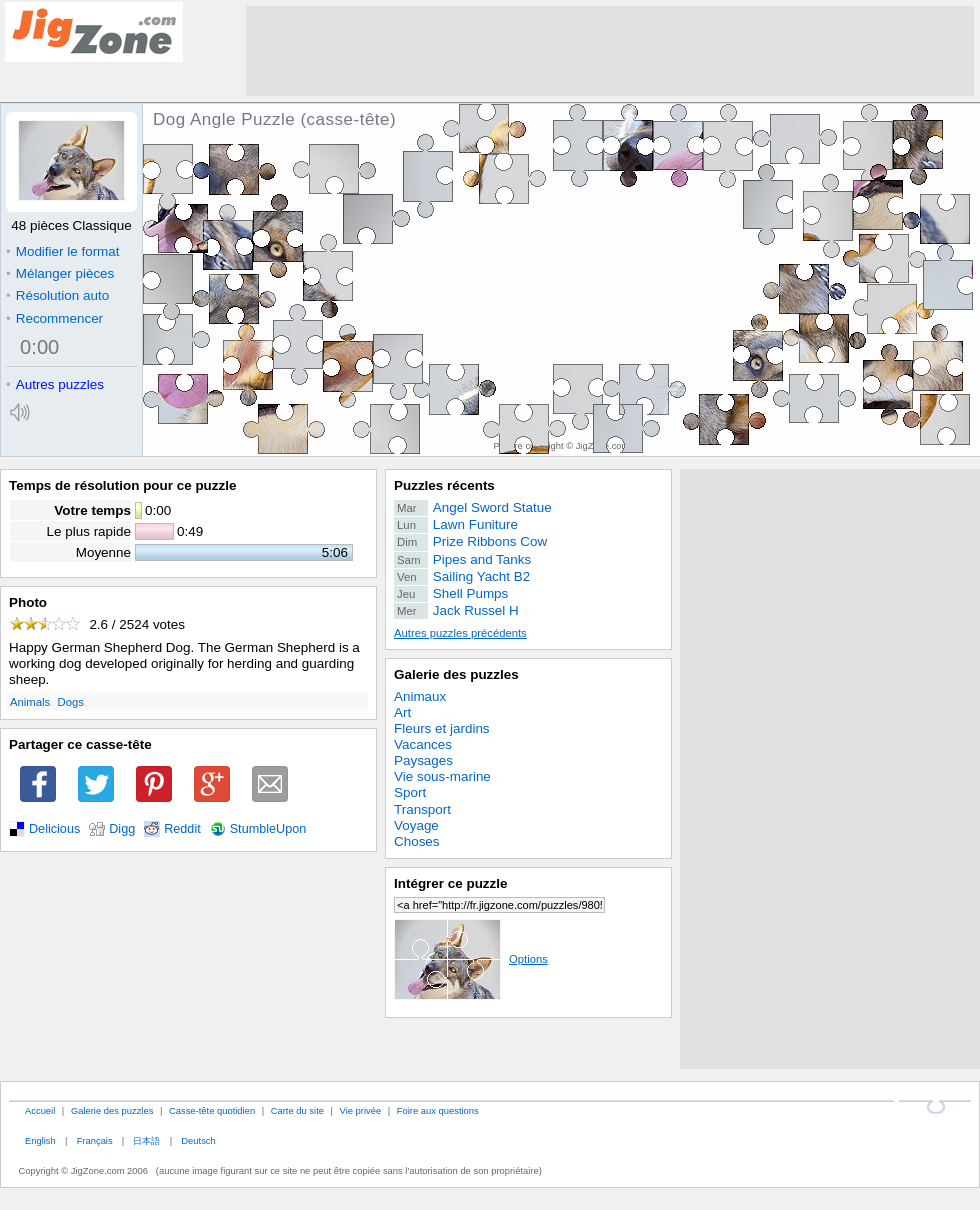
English (40, 1140)
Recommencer (54, 318)
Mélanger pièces (60, 273)
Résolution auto (57, 295)
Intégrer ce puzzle (451, 883)
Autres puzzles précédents (460, 633)
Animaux (420, 696)
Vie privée (361, 1110)
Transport (422, 809)
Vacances (423, 744)
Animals (30, 702)
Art (402, 712)
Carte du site (297, 1110)
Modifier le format (63, 251)
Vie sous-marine (442, 776)
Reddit (182, 829)
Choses (417, 841)
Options (471, 959)
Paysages (423, 760)
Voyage (416, 825)
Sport (410, 792)
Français (95, 1140)
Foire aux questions (438, 1110)
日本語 (146, 1140)
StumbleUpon (268, 829)
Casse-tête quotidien (212, 1110)
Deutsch (198, 1140)
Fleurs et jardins (442, 728)
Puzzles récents (444, 485)
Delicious (54, 829)
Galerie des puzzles (456, 674)
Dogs (71, 702)
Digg (122, 829)
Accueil (40, 1110)
